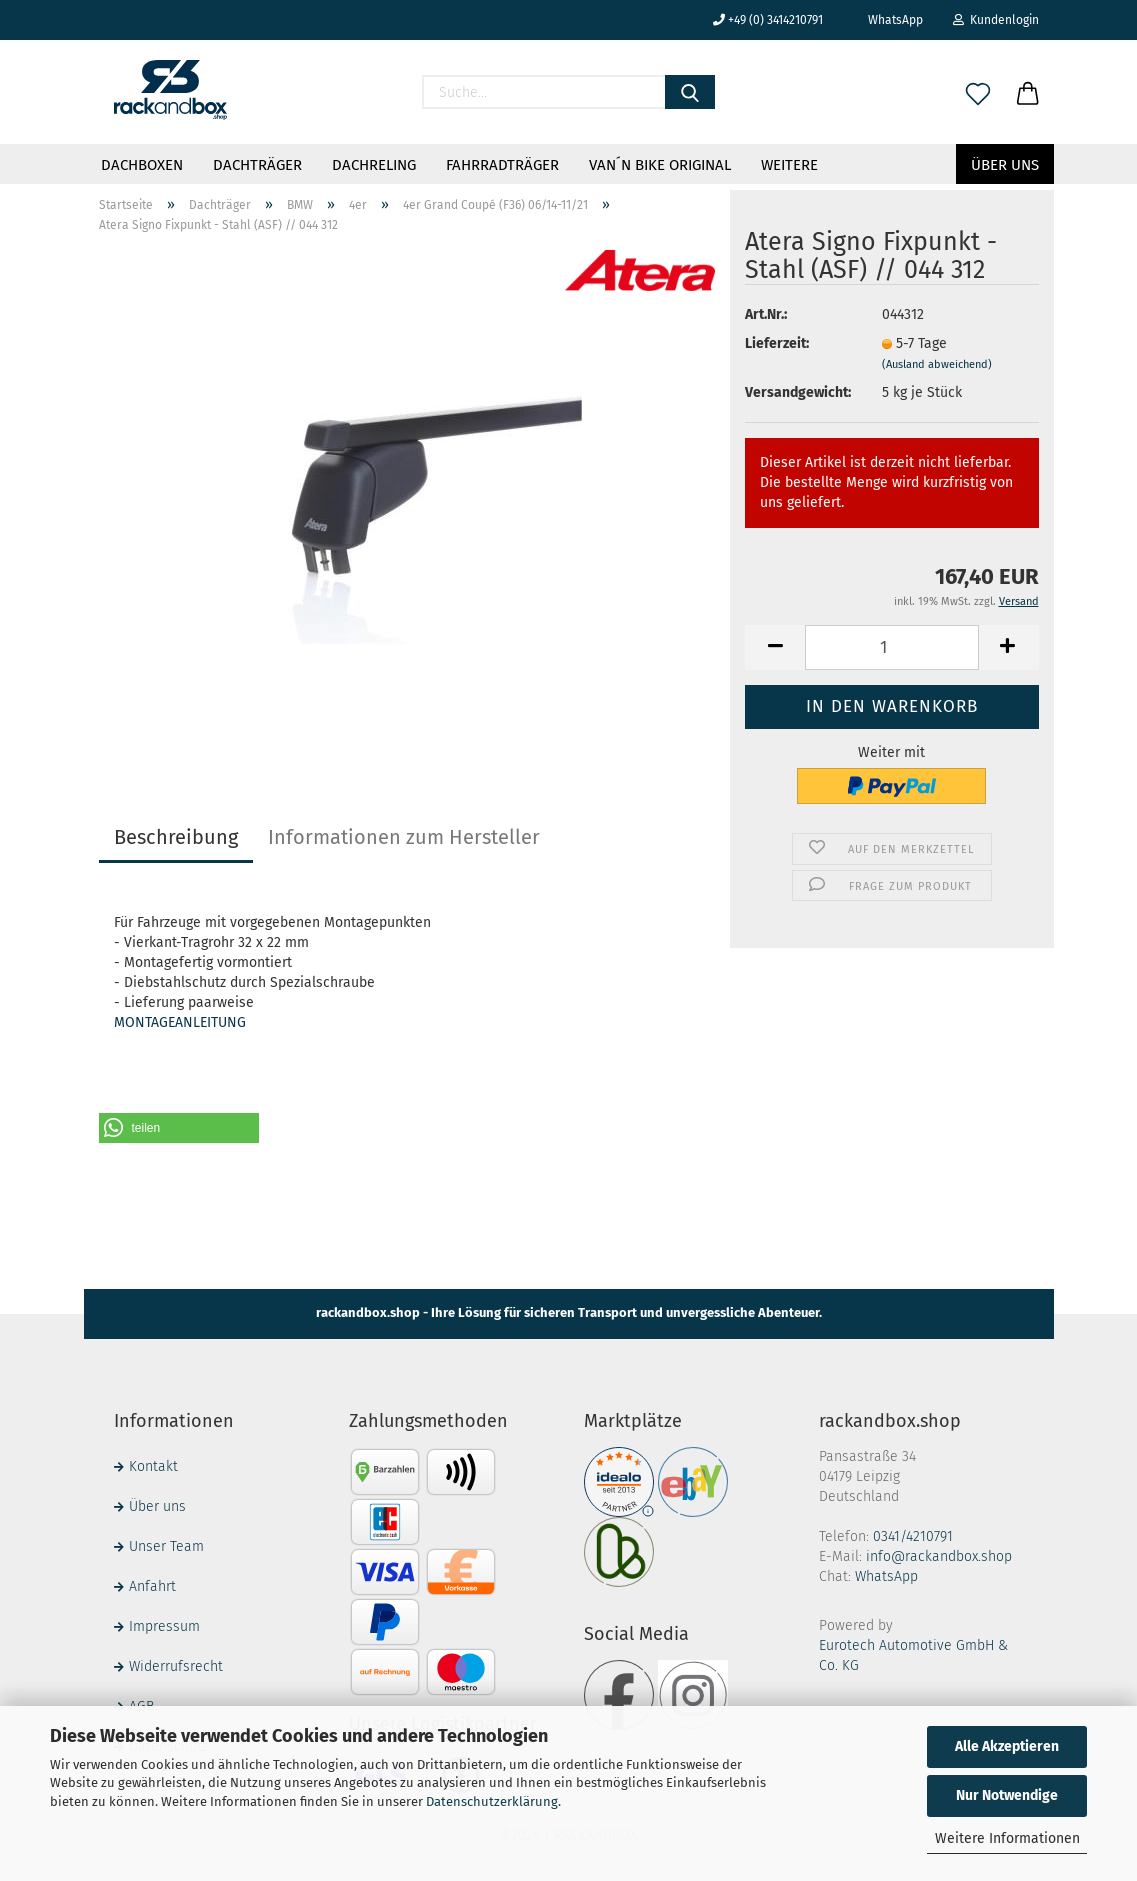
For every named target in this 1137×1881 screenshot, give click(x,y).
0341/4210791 (913, 1536)
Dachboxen (142, 165)
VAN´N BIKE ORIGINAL (660, 165)
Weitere (789, 165)
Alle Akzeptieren (1007, 1746)
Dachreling (374, 165)
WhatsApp (888, 20)
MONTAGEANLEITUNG (180, 1022)
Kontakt (153, 1466)
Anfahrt (152, 1586)
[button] (179, 1128)
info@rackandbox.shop (939, 1556)
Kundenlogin (996, 20)
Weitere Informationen (1007, 1838)
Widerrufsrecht (176, 1666)
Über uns (1005, 165)
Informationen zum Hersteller (404, 837)
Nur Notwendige (1007, 1795)
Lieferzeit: (777, 343)
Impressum (164, 1626)
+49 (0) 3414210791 (768, 20)
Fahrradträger (502, 165)
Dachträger (257, 165)
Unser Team (166, 1546)
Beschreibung (176, 837)
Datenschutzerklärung (492, 1801)
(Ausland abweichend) (937, 364)
